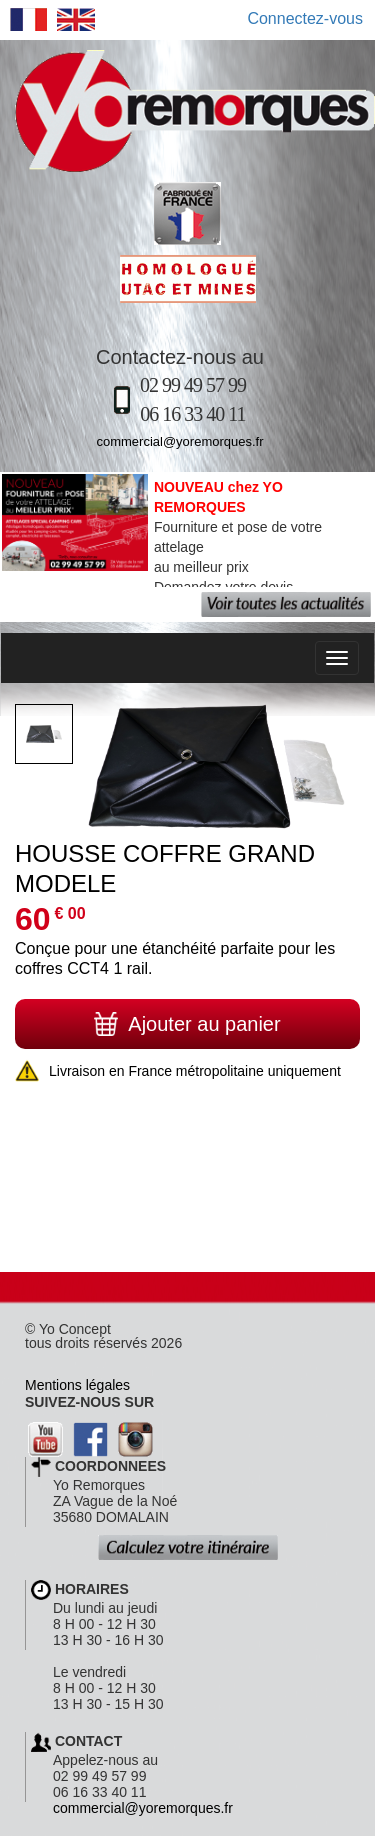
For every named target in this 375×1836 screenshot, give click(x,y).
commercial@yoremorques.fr (179, 441)
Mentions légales (77, 1385)
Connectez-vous (305, 18)
